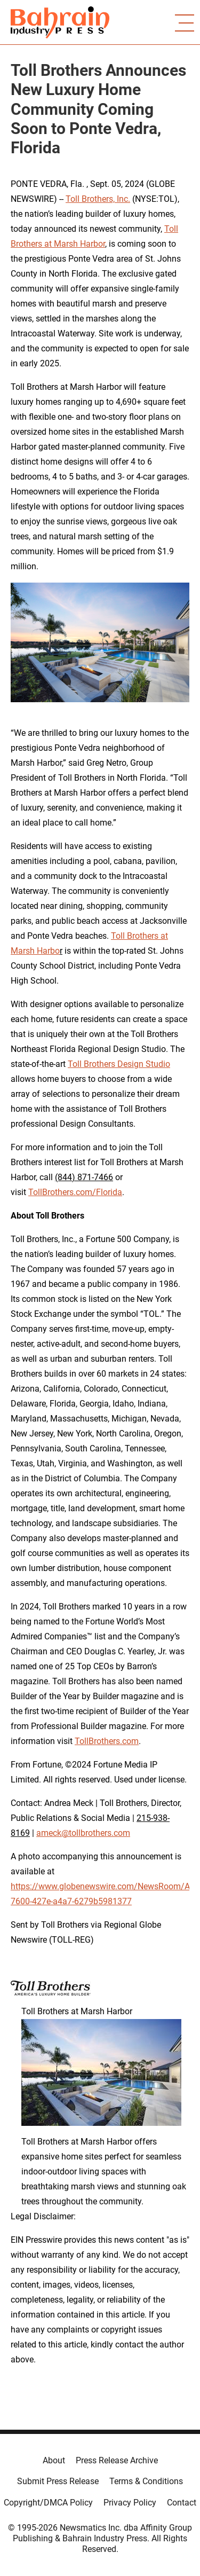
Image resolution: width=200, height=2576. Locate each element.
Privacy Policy (129, 2503)
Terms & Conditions (146, 2481)
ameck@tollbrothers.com (83, 1833)
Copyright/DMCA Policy (48, 2503)
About (54, 2460)
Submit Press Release (58, 2481)
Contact (181, 2503)
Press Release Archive (117, 2460)
